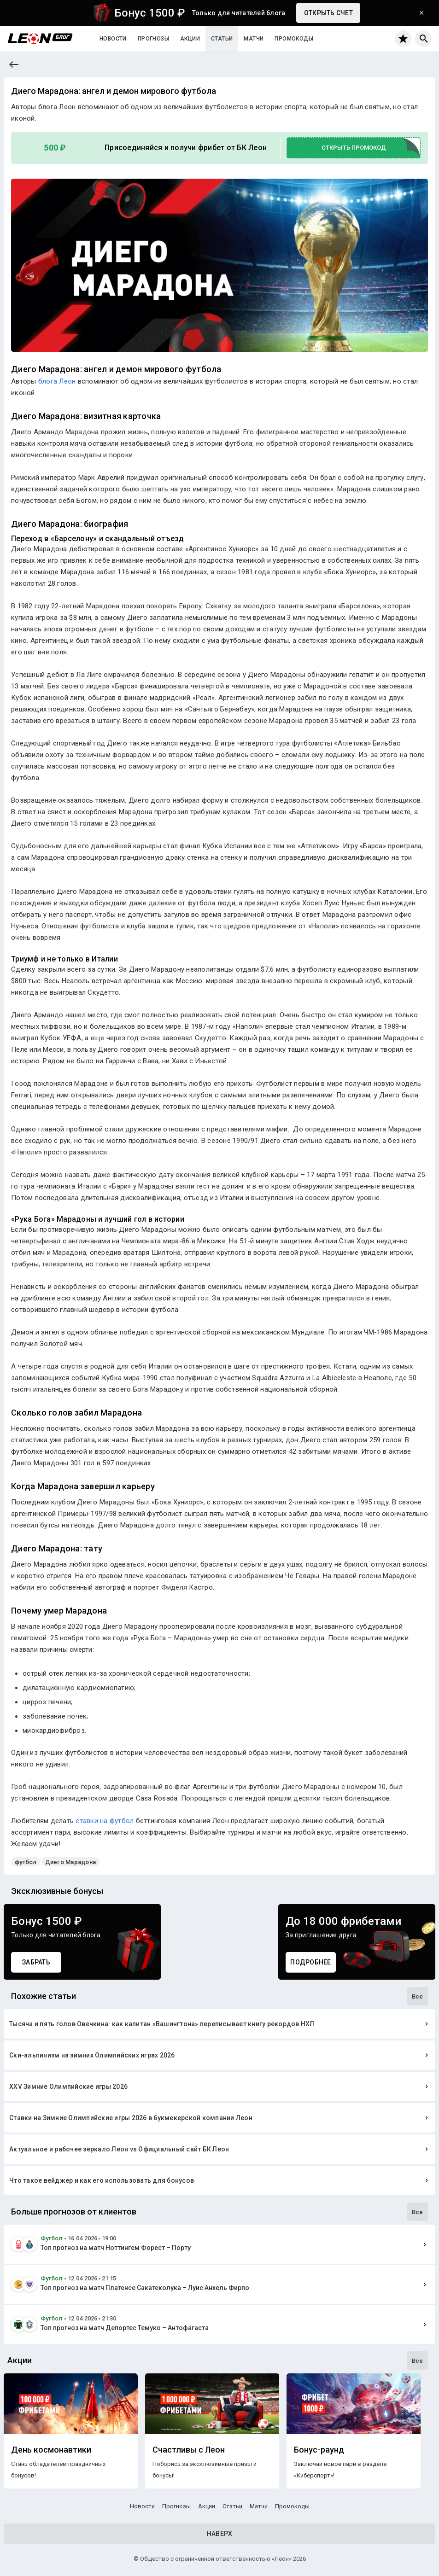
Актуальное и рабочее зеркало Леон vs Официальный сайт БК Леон (119, 2149)
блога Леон (57, 381)
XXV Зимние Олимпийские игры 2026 (68, 2086)
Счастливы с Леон (188, 2449)
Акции (190, 38)
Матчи (253, 38)
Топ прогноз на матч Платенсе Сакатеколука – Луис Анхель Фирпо (145, 2287)
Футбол (51, 2238)
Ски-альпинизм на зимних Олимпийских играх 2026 (92, 2055)
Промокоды (294, 38)
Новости (113, 38)
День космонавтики (51, 2449)
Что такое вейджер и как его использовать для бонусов (101, 2180)
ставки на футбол (105, 1821)
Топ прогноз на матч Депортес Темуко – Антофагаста (125, 2327)
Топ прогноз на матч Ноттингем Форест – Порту (116, 2247)
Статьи (222, 38)
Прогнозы (153, 38)
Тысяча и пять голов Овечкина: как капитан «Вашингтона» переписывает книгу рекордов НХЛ (162, 2024)
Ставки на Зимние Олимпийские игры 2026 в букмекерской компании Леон (130, 2117)
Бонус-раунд (319, 2449)
